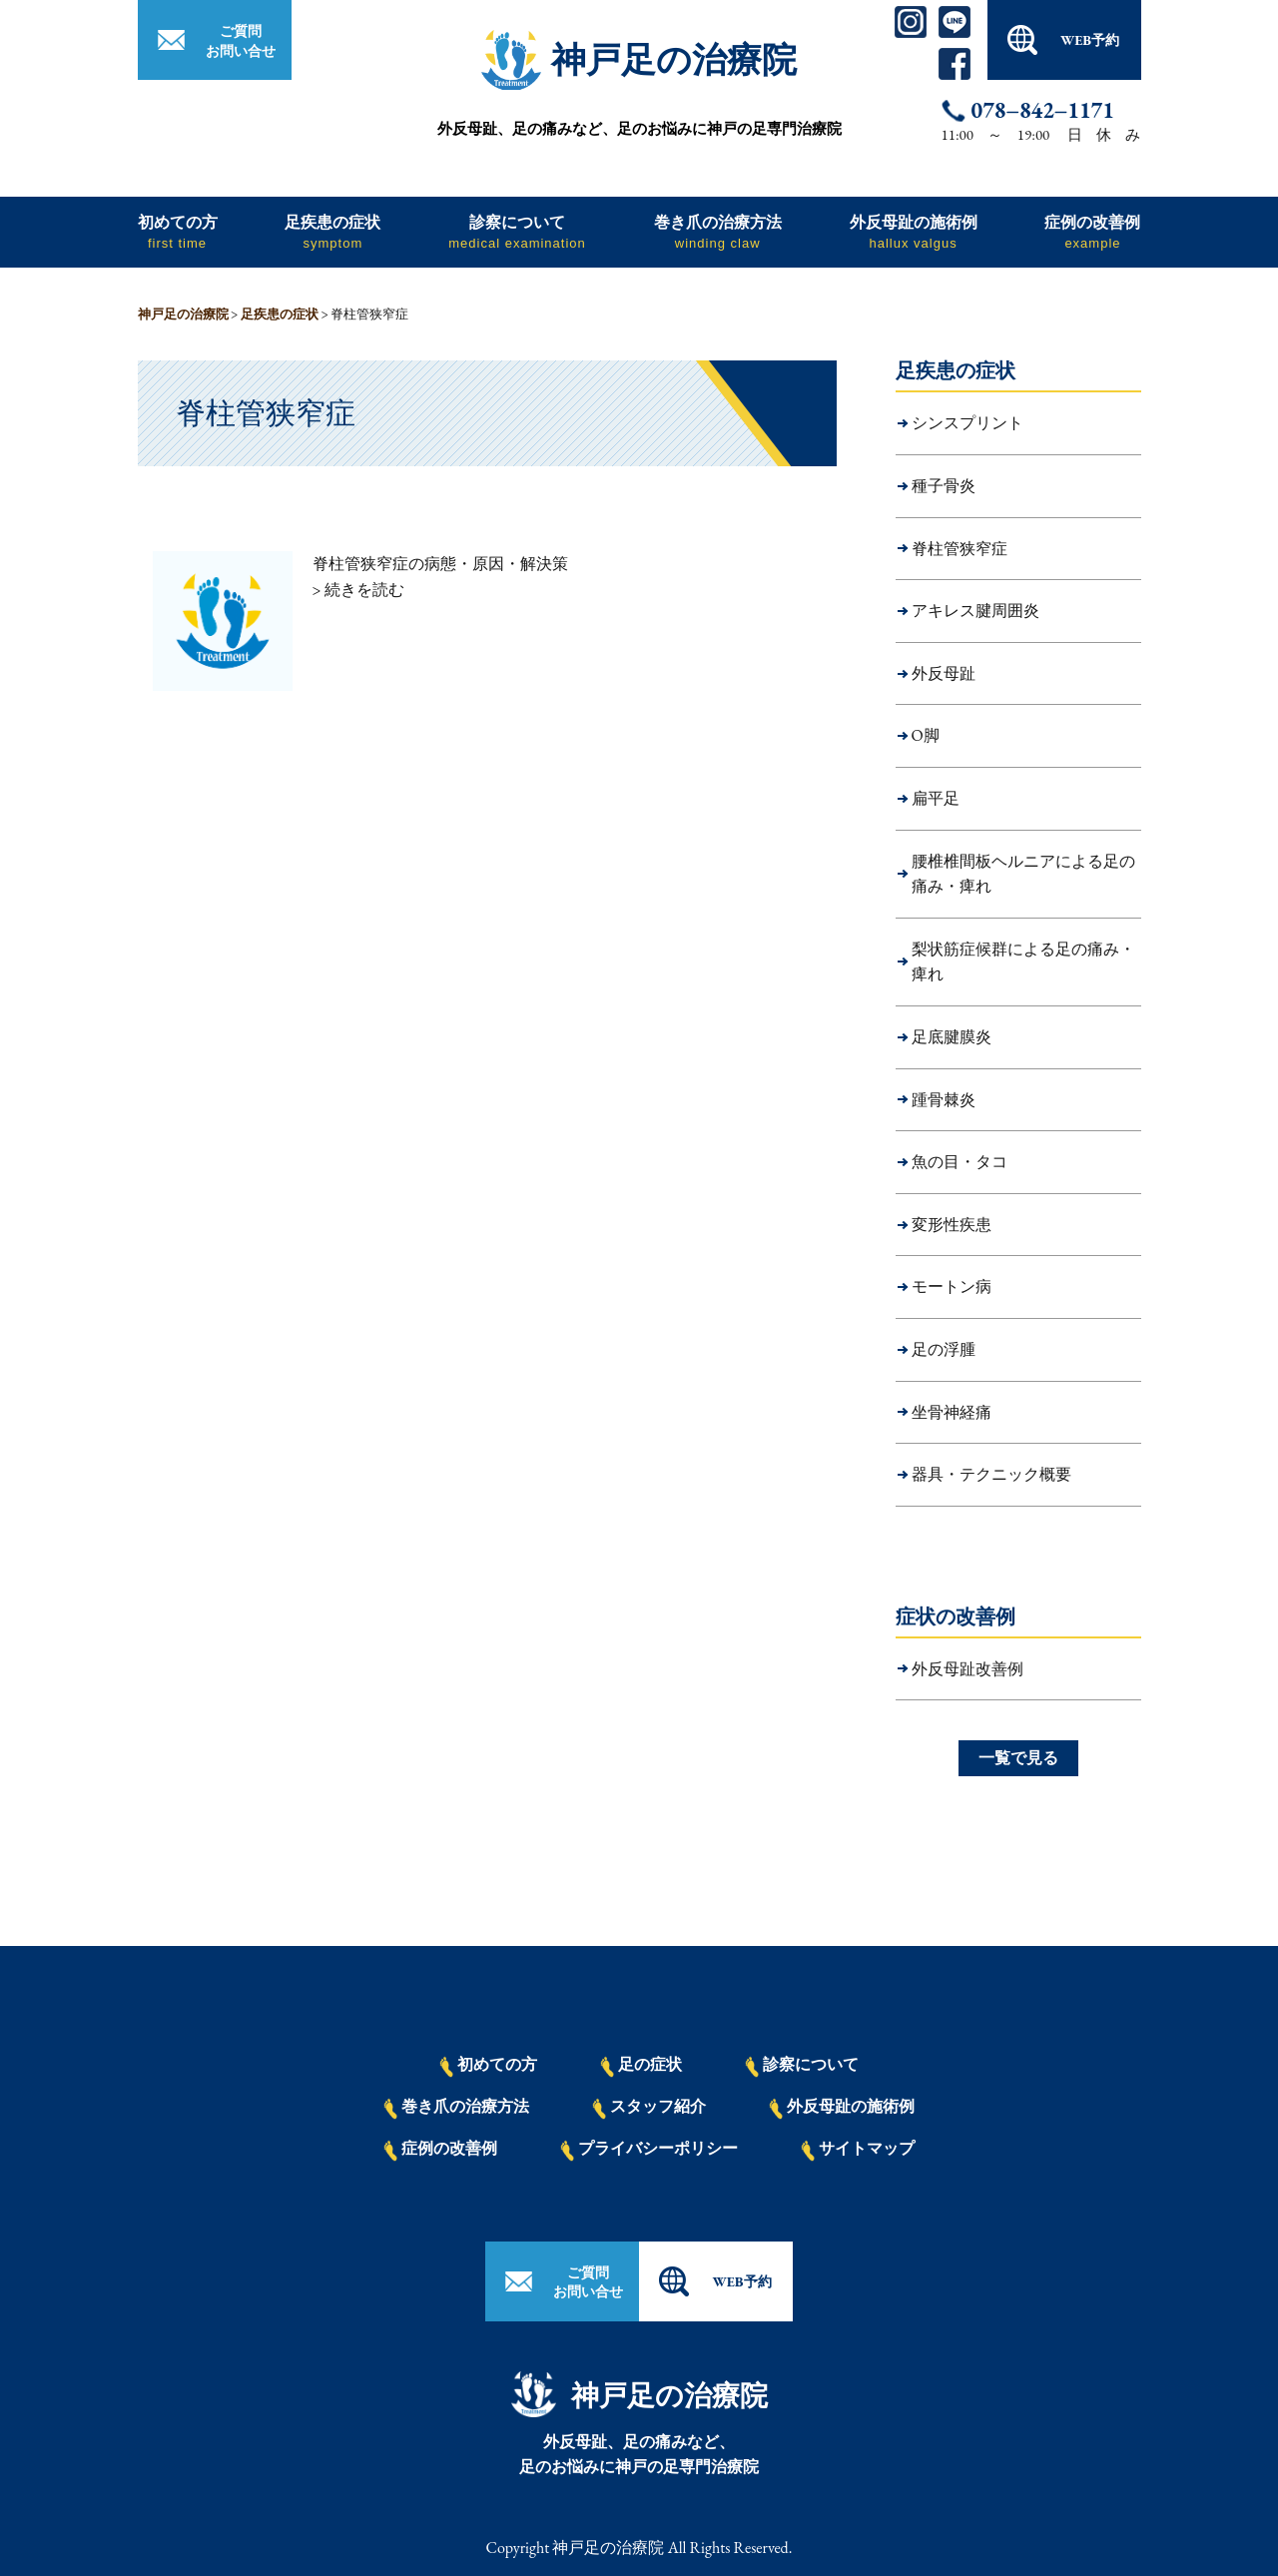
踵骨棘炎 (943, 1099)
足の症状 (641, 2066)
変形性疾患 (951, 1224)
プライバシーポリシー (649, 2150)
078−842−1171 (1042, 111)
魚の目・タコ (959, 1161)
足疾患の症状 (332, 231)
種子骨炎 (943, 485)
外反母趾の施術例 (913, 231)
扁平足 (935, 798)
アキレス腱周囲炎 (975, 610)
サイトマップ (858, 2150)
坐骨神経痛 (951, 1412)
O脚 (926, 735)
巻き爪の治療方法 (718, 231)
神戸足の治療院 (674, 59)
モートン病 (951, 1286)
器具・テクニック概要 (991, 1474)
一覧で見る (1018, 1757)
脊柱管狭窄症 (959, 548)
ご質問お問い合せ (241, 41)
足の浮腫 (943, 1349)
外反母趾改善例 (967, 1668)
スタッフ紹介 (649, 2108)
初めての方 (178, 231)
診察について (517, 231)
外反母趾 (943, 673)
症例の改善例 (1092, 231)
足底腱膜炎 (951, 1036)
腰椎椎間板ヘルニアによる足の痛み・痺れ (1023, 874)
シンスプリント (967, 422)
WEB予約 (1089, 40)
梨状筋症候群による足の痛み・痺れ (1023, 962)
